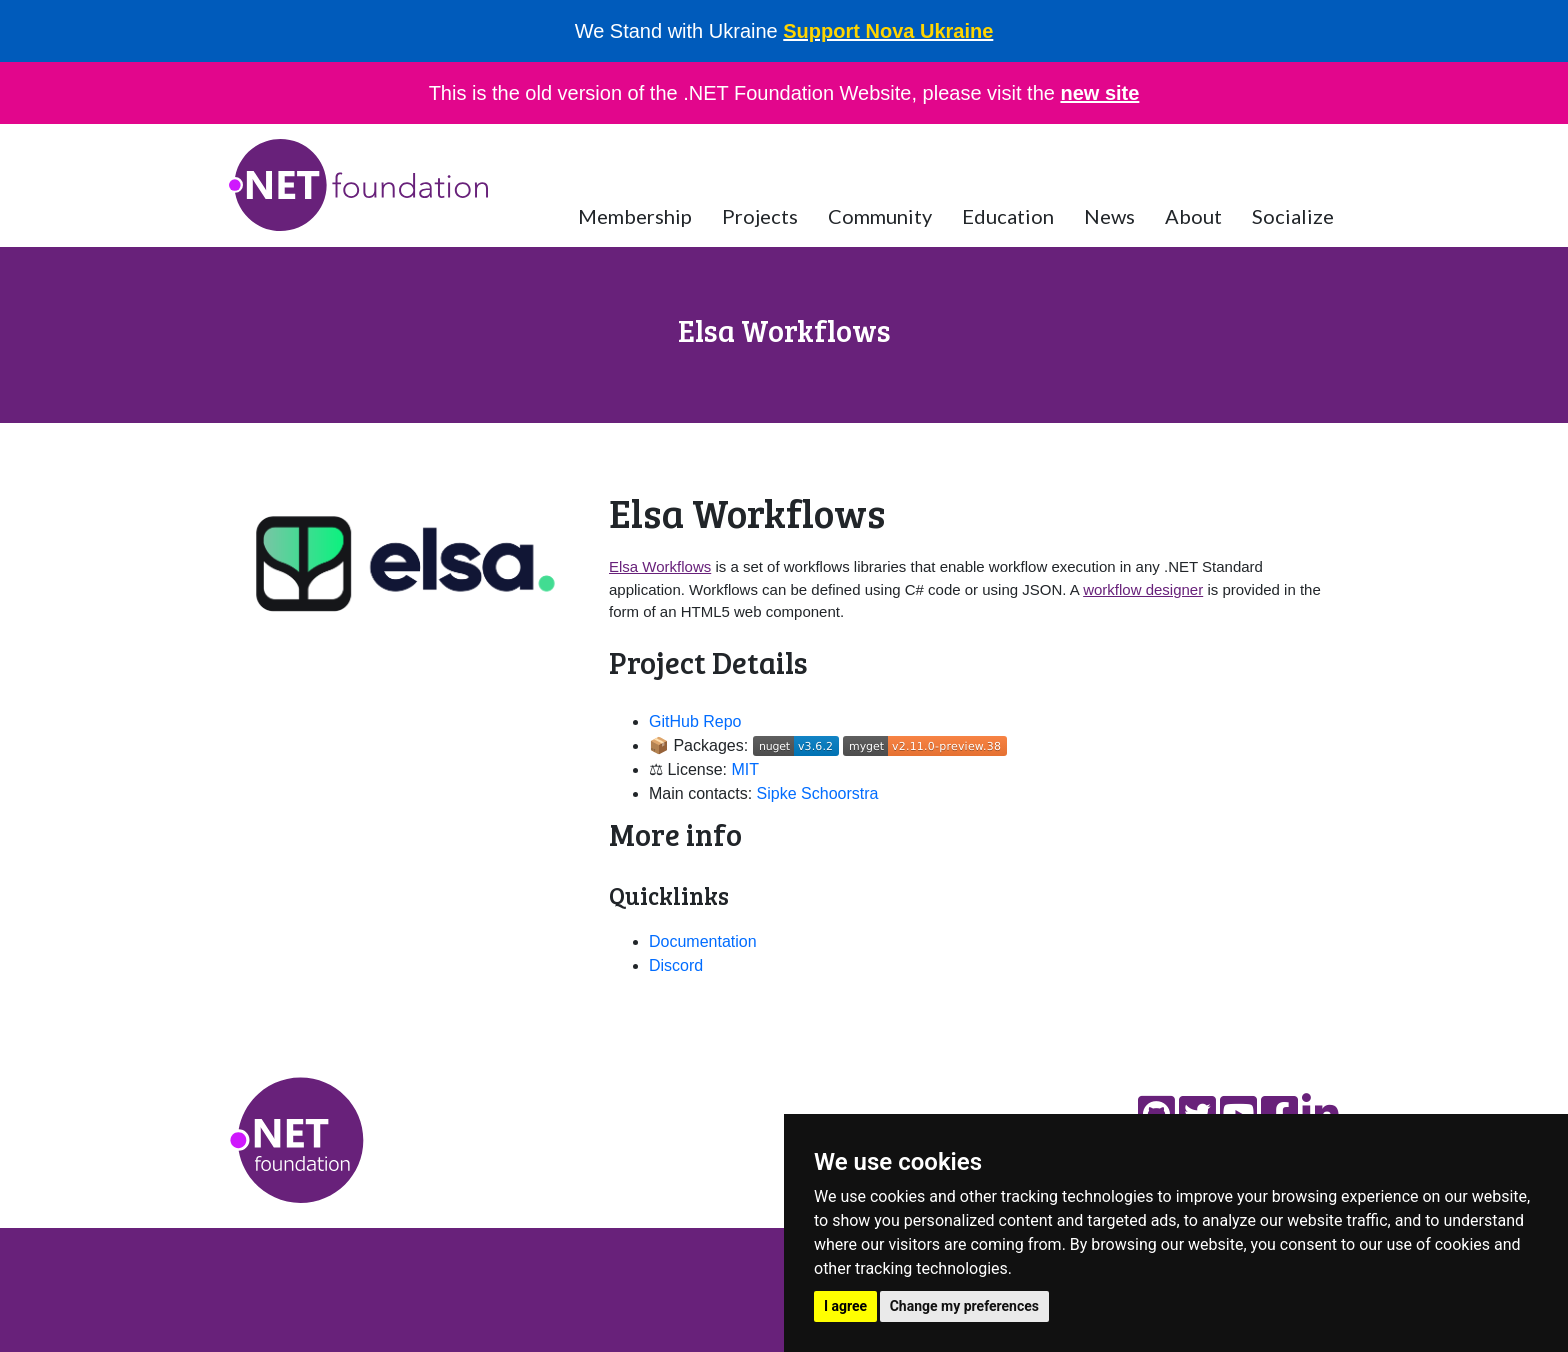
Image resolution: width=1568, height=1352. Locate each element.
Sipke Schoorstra (818, 793)
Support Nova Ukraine (888, 31)
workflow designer (1143, 589)
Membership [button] (635, 216)
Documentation (703, 941)
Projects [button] (760, 216)
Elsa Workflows (660, 566)
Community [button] (880, 216)
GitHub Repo (695, 721)
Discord (676, 965)
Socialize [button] (1293, 216)
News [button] (1109, 216)
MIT (745, 769)
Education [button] (1008, 216)
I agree (845, 1306)
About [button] (1193, 216)
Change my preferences (964, 1306)
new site (1099, 93)
